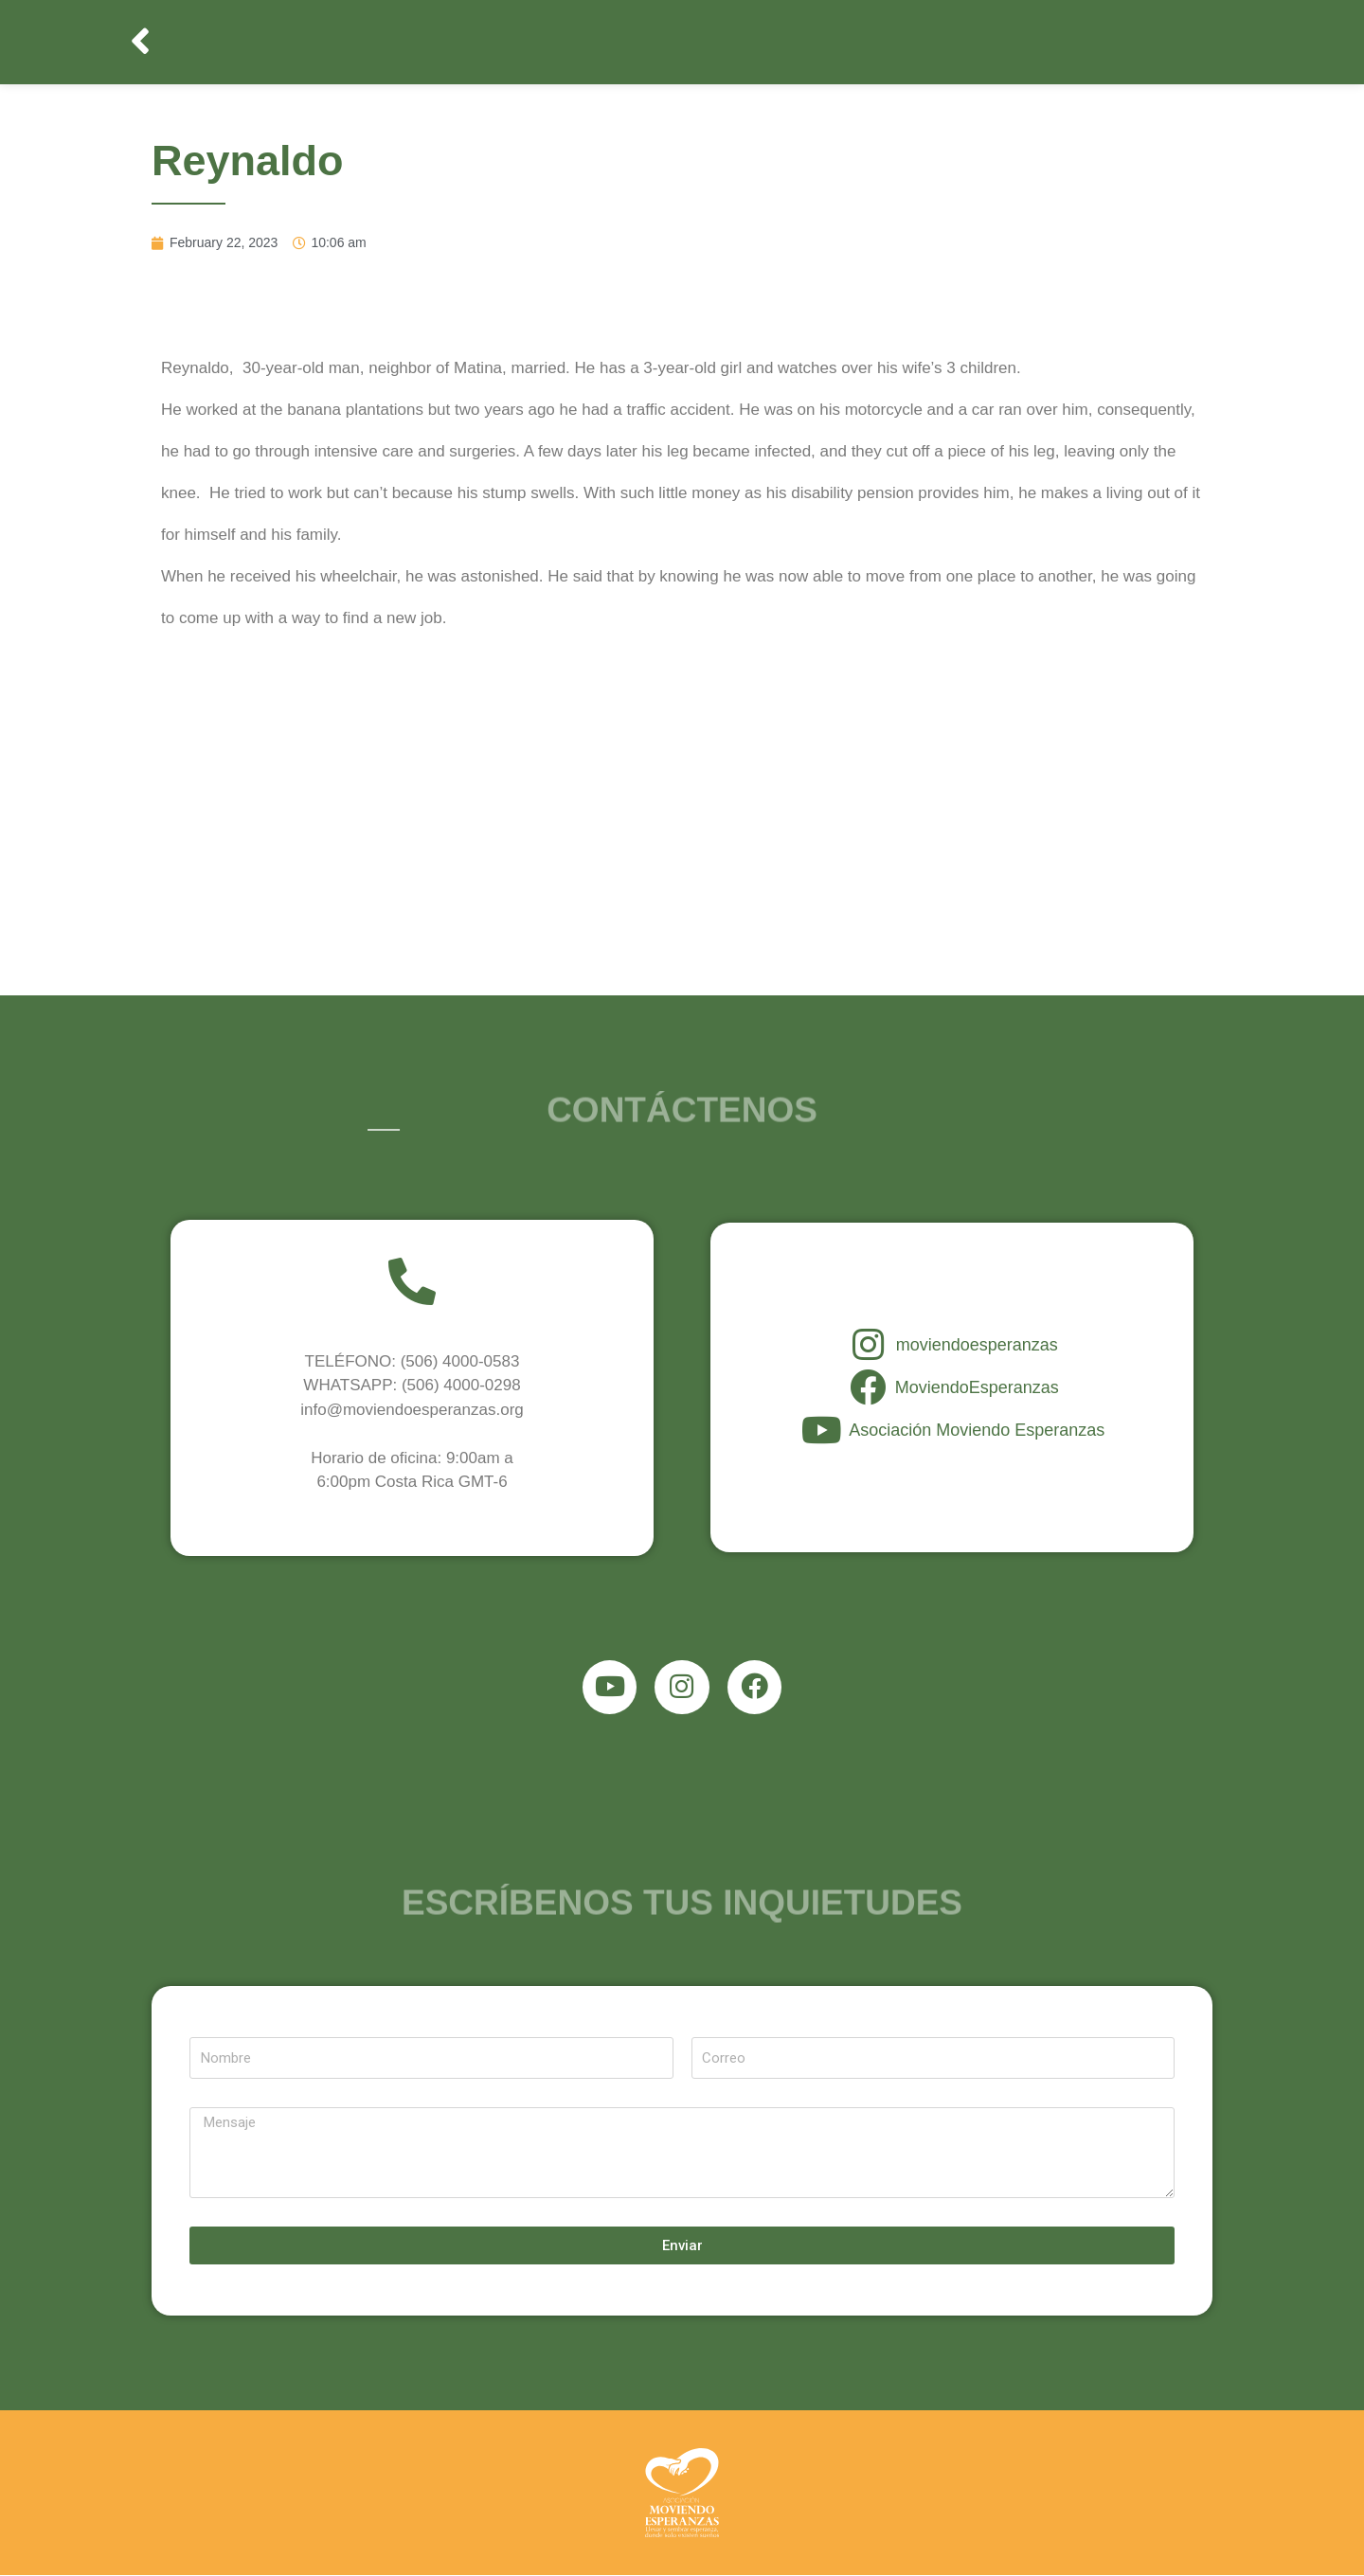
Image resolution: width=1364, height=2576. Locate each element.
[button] (142, 42)
